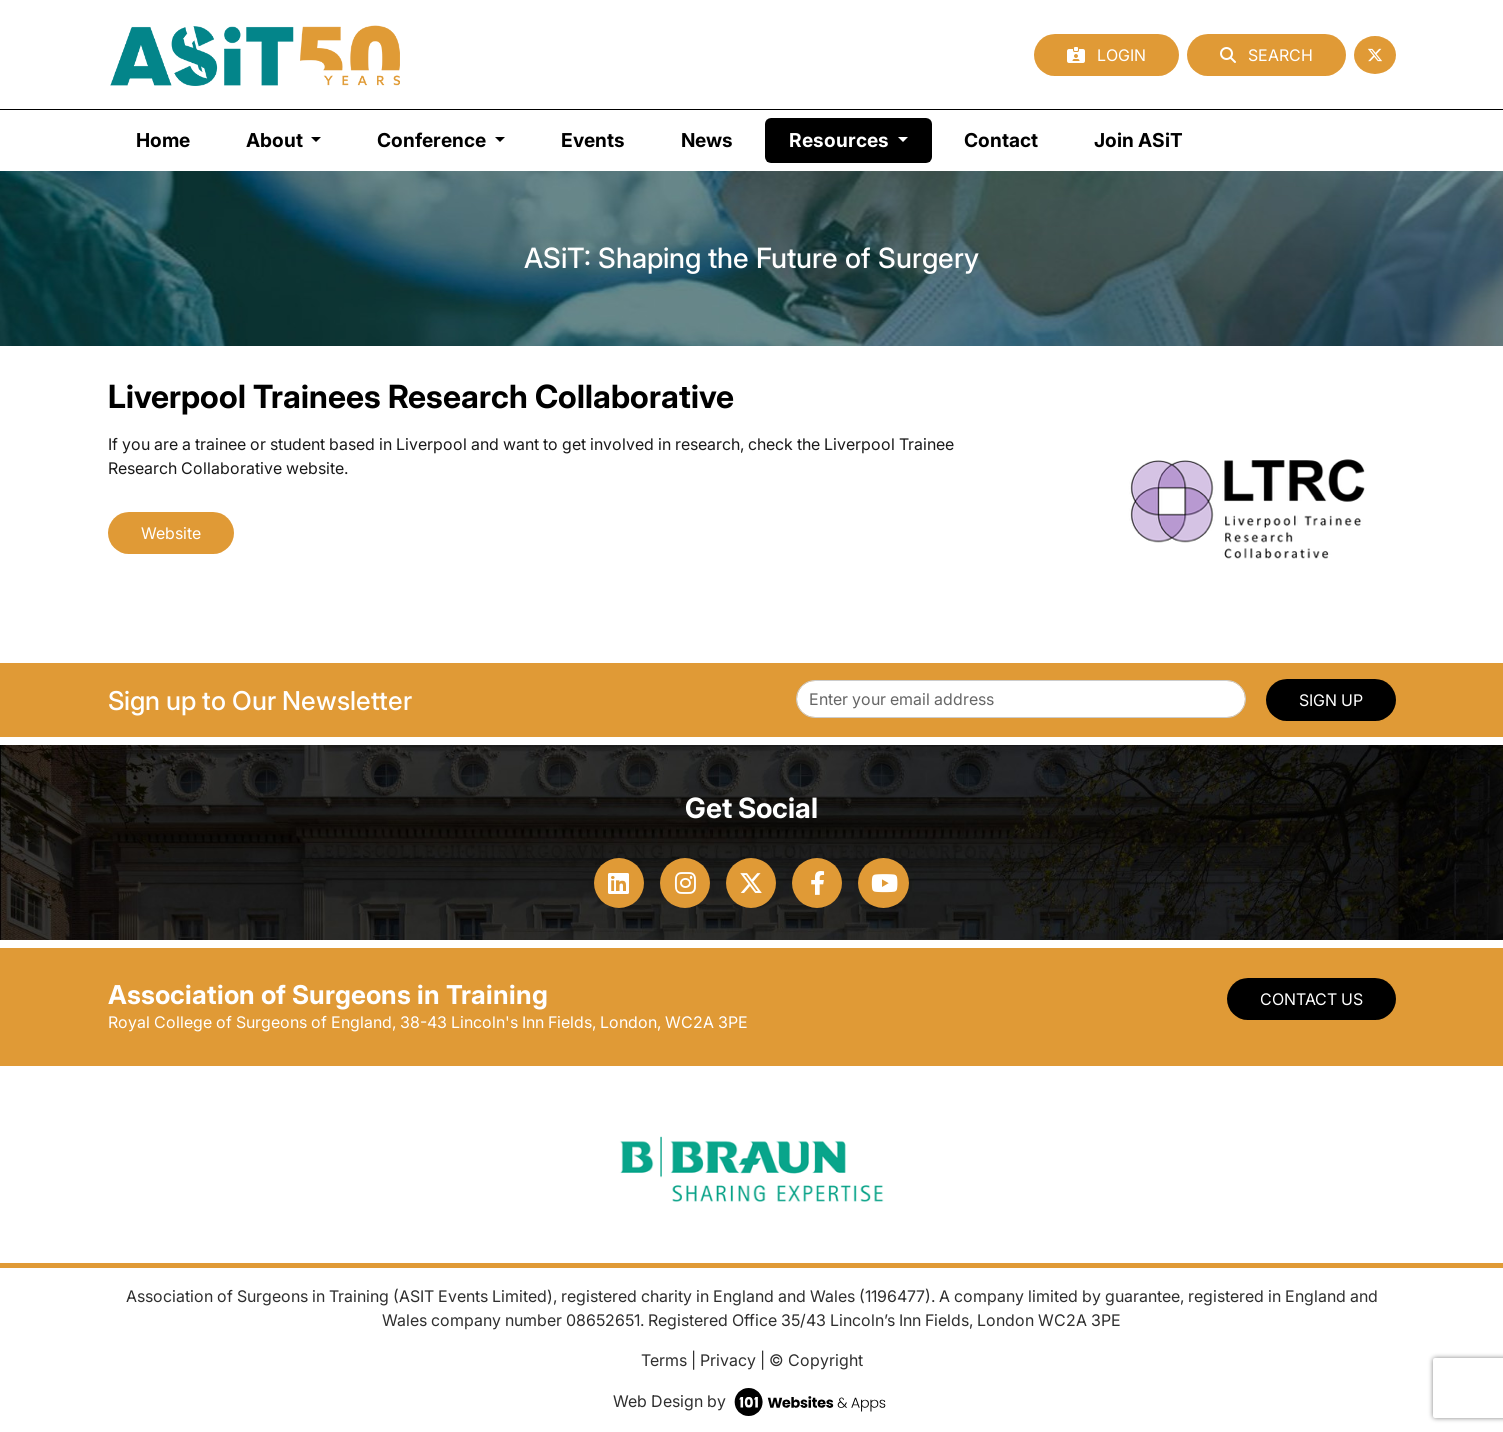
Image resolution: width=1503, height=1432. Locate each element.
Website (171, 533)
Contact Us (1311, 999)
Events (593, 140)
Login (1106, 55)
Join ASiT (1138, 140)
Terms (664, 1360)
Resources (860, 138)
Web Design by (751, 1401)
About (276, 140)
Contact (1001, 140)
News (707, 140)
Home (163, 140)
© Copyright (816, 1360)
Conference (433, 140)
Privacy (728, 1360)
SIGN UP (1331, 700)
